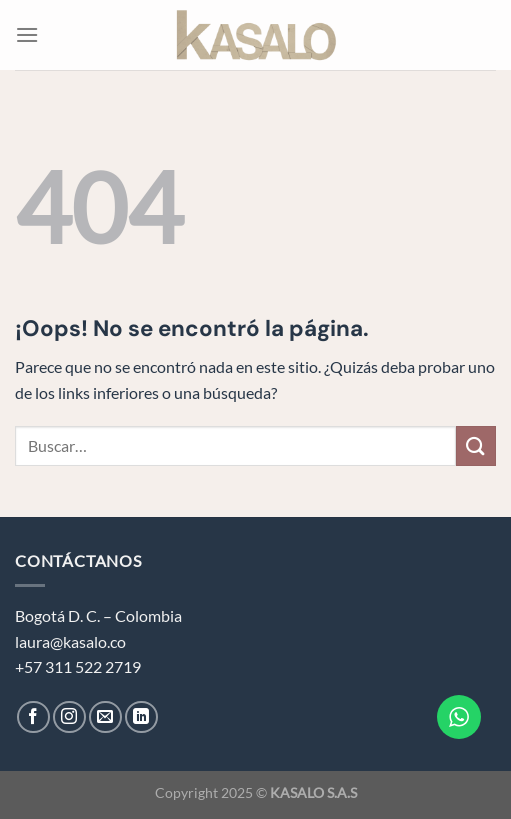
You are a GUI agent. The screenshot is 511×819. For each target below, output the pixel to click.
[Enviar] (476, 445)
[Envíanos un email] (105, 717)
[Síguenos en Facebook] (33, 717)
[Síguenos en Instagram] (69, 717)
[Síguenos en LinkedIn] (141, 717)
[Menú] (27, 34)
